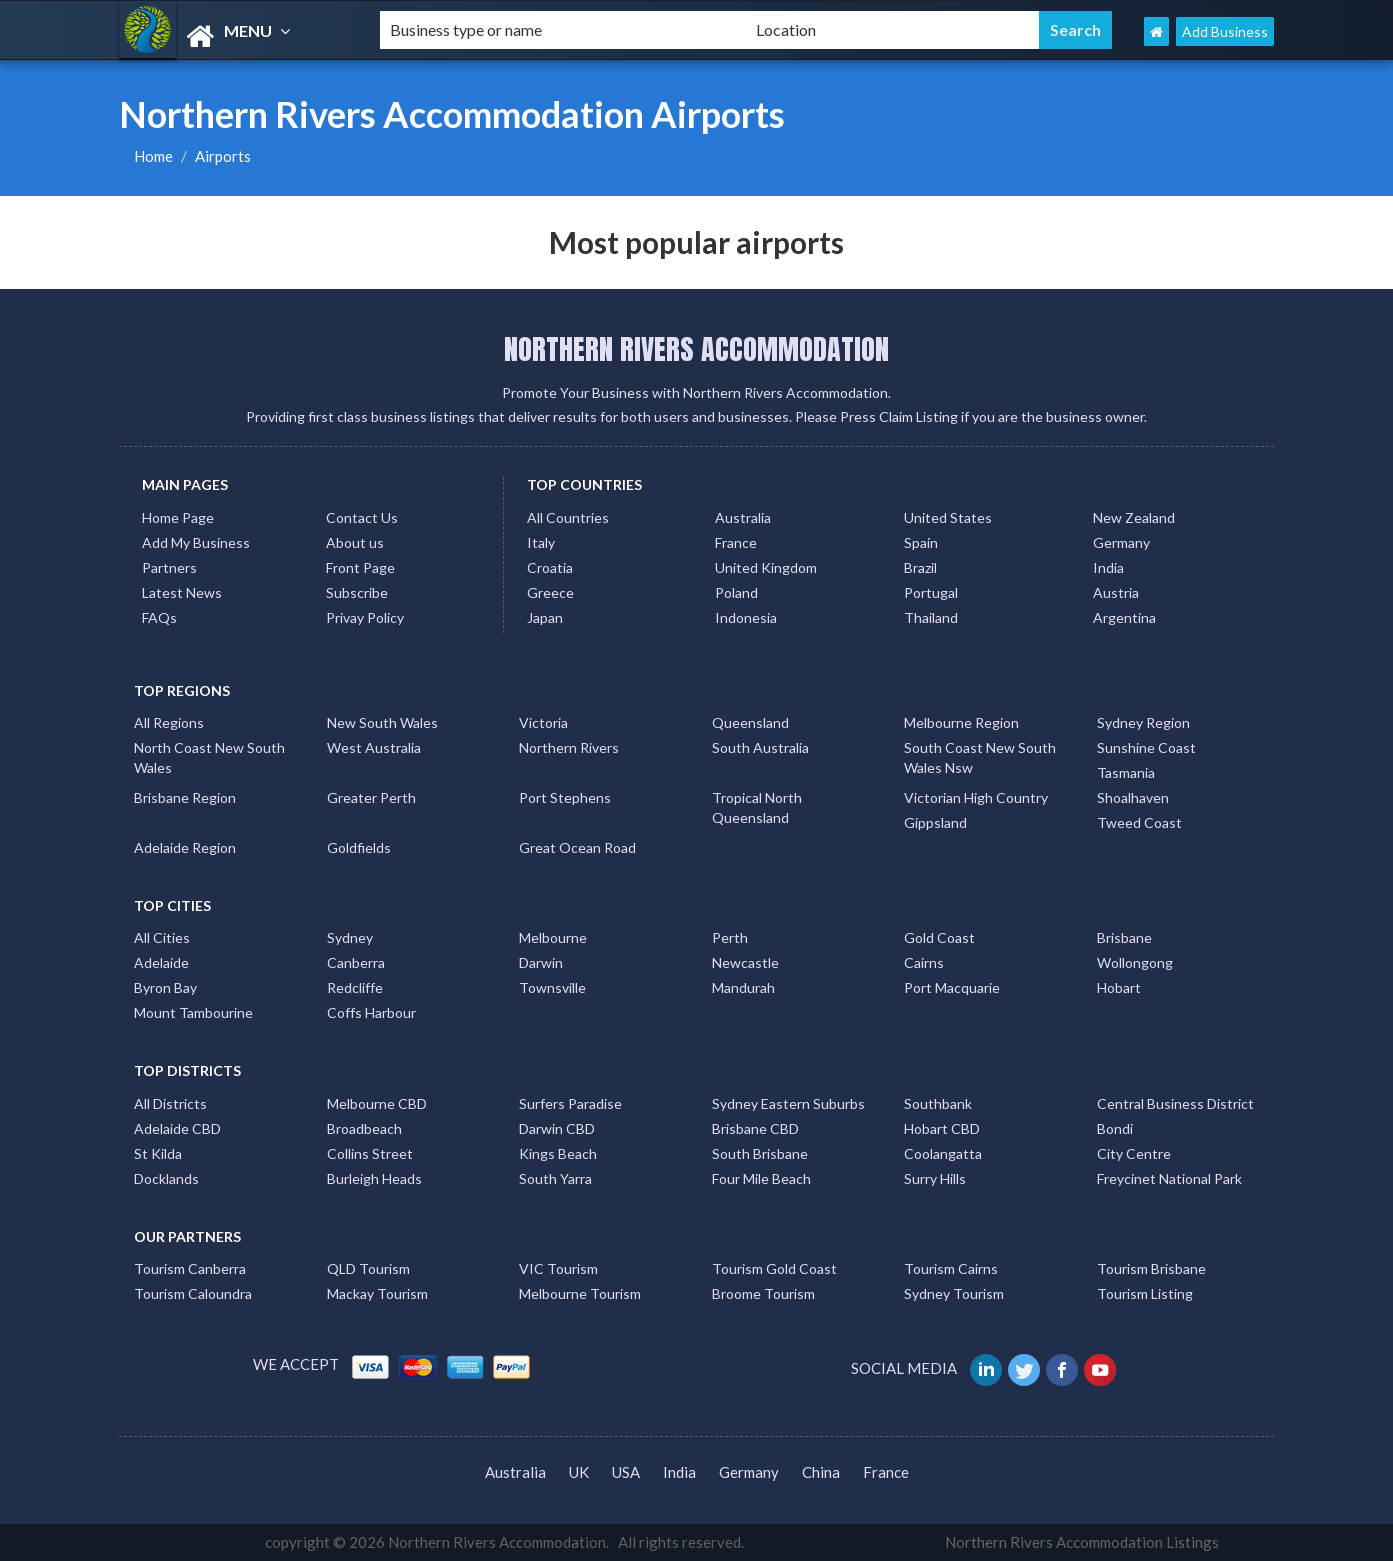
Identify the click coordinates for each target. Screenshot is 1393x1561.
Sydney (350, 937)
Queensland (750, 722)
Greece (550, 592)
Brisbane (1124, 937)
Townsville (552, 987)
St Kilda (158, 1153)
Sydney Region (1143, 722)
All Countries (568, 517)
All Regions (169, 722)
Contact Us (362, 517)
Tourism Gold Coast (774, 1268)
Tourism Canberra (190, 1268)
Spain (921, 542)
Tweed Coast (1139, 822)
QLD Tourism (368, 1268)
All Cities (162, 937)
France (736, 542)
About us (355, 542)
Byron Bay (165, 987)
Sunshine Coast (1146, 747)
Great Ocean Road (577, 847)
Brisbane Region (185, 797)
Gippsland (935, 822)
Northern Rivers (569, 747)
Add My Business (196, 542)
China (821, 1472)
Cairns (924, 962)
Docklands (166, 1178)
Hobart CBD (942, 1128)
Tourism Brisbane (1151, 1268)
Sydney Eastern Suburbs (788, 1103)
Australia (743, 517)
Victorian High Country (976, 797)
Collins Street (370, 1153)
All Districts (170, 1103)
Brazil (920, 567)
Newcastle (745, 962)
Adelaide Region (185, 847)
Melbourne (553, 937)
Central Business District (1175, 1103)
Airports (223, 156)
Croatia (550, 567)
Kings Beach (558, 1153)
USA (626, 1472)
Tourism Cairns (951, 1268)
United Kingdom (766, 567)
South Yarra (555, 1178)
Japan (545, 617)
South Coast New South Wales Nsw (980, 757)
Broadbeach (364, 1128)
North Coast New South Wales (209, 757)
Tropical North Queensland (757, 807)
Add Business (1225, 31)
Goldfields (359, 847)
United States (948, 517)
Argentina (1124, 617)
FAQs (159, 617)
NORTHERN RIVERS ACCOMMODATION (696, 349)
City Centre (1134, 1153)
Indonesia (746, 617)
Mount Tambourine (193, 1012)
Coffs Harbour (371, 1012)
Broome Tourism (763, 1293)
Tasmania (1126, 772)
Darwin (541, 962)
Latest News (182, 592)
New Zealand (1134, 517)
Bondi (1115, 1128)
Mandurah (743, 987)
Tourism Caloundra (193, 1293)
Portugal (931, 592)
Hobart (1119, 987)
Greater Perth (371, 797)
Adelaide (161, 962)
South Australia (760, 747)
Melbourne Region (961, 722)
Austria (1116, 592)
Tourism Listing (1145, 1293)
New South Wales (382, 722)
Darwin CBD (557, 1128)
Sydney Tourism (954, 1293)
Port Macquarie (952, 987)
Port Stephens (565, 797)
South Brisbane (760, 1153)
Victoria (543, 722)
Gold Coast (939, 937)
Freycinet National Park (1169, 1178)
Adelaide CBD (177, 1128)
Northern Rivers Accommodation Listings (1082, 1542)
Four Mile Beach (761, 1178)
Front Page (360, 567)
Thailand (931, 617)
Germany (1121, 542)
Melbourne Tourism (580, 1293)
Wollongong (1135, 962)
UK (579, 1472)
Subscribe (357, 592)
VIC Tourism (558, 1268)
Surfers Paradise (570, 1103)
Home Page (178, 517)
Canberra (356, 962)
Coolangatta (943, 1153)
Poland (736, 592)
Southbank (938, 1103)
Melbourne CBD (377, 1103)
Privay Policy (365, 617)
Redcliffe (355, 987)
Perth (730, 937)
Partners (169, 567)
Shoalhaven (1133, 797)
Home (153, 156)
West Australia (374, 747)
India (1108, 567)
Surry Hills (935, 1178)
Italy (541, 542)
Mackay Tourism (377, 1293)
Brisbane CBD (755, 1128)
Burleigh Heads (374, 1178)
